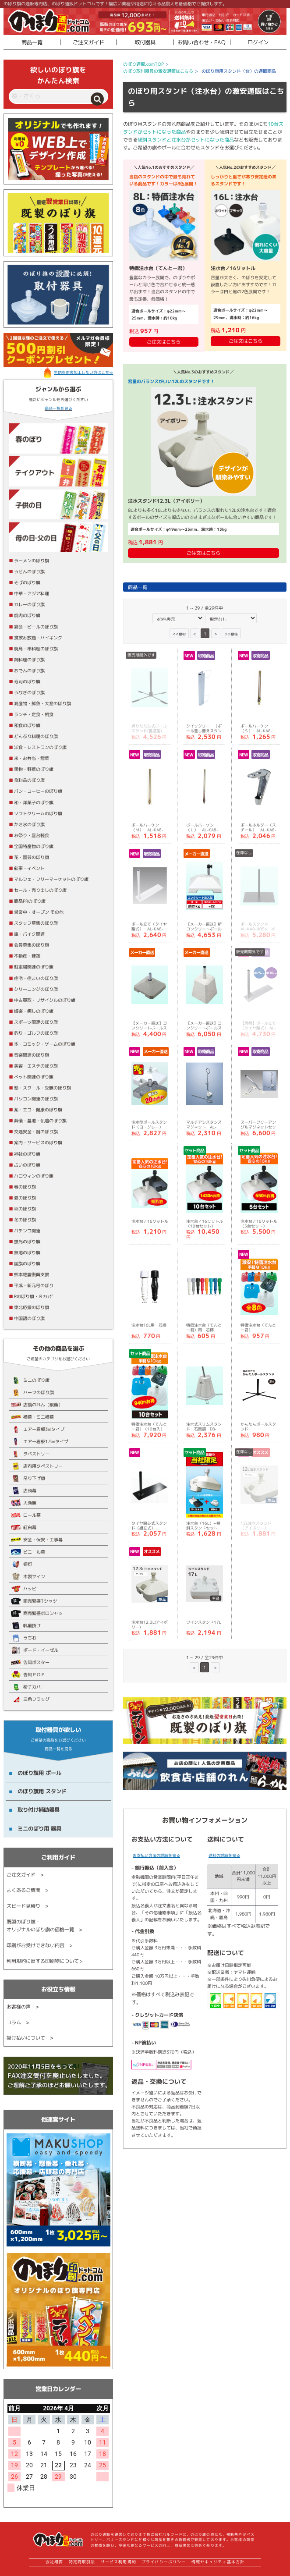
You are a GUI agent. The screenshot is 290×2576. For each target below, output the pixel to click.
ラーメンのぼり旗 (31, 560)
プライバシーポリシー (163, 2562)
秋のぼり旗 (25, 1209)
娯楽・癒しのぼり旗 (33, 1011)
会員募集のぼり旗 (31, 945)
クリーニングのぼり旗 (36, 989)
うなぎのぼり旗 (29, 692)
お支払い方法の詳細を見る (156, 1855)
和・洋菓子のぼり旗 (33, 802)
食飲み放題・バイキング (38, 638)
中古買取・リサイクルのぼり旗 (44, 1000)
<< (179, 633)
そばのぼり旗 (27, 582)
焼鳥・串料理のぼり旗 (36, 649)
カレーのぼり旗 (29, 604)
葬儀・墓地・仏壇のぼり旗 (40, 1121)
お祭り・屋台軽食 (31, 835)
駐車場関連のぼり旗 (33, 967)
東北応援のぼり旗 (31, 1307)
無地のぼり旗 (27, 1252)
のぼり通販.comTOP (143, 64)
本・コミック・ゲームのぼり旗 (44, 1044)
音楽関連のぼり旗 (31, 1055)
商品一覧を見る (58, 408)
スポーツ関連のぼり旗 (36, 1022)
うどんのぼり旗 (29, 571)
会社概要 (54, 2562)
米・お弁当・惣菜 (31, 758)
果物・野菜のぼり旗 (33, 769)
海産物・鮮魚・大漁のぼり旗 (42, 703)
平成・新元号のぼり (33, 1285)
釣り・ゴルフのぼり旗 (36, 1033)
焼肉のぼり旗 (27, 615)
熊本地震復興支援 (31, 1274)
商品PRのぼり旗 (30, 901)
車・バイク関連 (29, 934)
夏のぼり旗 (25, 1198)
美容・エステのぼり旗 (36, 1066)
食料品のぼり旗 (29, 780)
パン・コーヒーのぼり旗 (38, 791)
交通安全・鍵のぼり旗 (36, 1131)
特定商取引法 (82, 2562)
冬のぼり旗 (25, 1220)
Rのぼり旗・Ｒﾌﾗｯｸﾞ (34, 1296)
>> (231, 633)
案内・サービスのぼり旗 (38, 1142)
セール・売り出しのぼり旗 (40, 890)
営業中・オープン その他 (39, 912)
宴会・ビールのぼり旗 (36, 627)
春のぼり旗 (25, 1187)
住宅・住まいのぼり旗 (36, 978)
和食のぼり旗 (27, 725)
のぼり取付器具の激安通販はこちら (158, 71)
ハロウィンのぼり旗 (33, 1176)
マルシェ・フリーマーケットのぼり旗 (51, 879)
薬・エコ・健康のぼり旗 (38, 1110)
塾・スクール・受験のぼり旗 (42, 1088)
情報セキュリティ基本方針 (217, 2562)
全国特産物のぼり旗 (33, 846)
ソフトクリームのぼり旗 (38, 813)
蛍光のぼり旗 (27, 1241)
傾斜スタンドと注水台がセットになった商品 (186, 139)
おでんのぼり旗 (29, 670)
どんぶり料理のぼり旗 (36, 736)
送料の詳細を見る (224, 1855)
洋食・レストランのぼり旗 (40, 747)
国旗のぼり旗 (27, 1263)
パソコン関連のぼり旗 (36, 1099)
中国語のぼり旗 (29, 1318)
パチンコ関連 (27, 1231)
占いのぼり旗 (27, 1165)
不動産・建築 (27, 956)
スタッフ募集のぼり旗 (36, 923)
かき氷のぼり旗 (29, 824)
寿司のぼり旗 (27, 681)
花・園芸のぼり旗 (31, 857)
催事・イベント (29, 868)
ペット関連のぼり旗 (33, 1077)
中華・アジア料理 (31, 593)
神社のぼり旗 (27, 1154)
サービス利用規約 (118, 2562)
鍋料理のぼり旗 (29, 659)
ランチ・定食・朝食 (33, 714)
